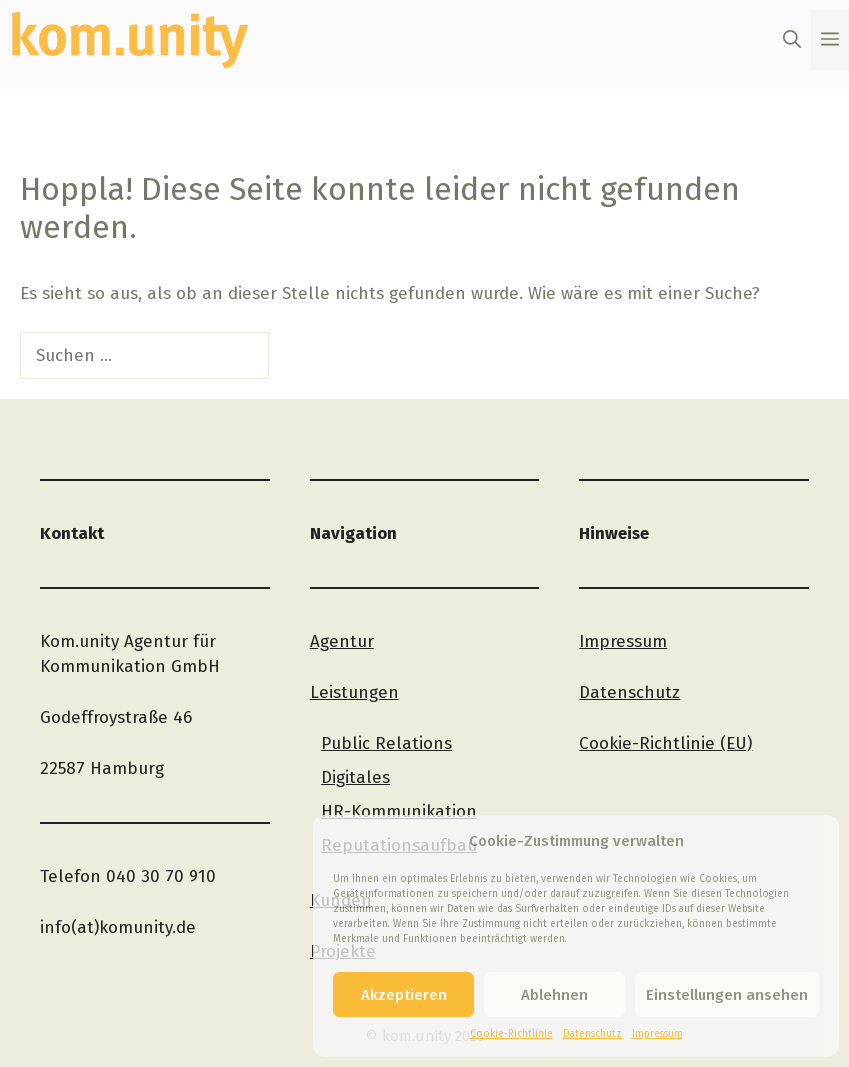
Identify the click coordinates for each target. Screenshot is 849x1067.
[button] (792, 40)
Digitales (355, 777)
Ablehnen (554, 995)
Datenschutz (592, 1034)
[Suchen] (303, 356)
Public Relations (386, 743)
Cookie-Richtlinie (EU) (665, 743)
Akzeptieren (404, 995)
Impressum (657, 1034)
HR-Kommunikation (399, 811)
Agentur (342, 641)
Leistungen (354, 692)
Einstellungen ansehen (727, 995)
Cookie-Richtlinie (511, 1034)
